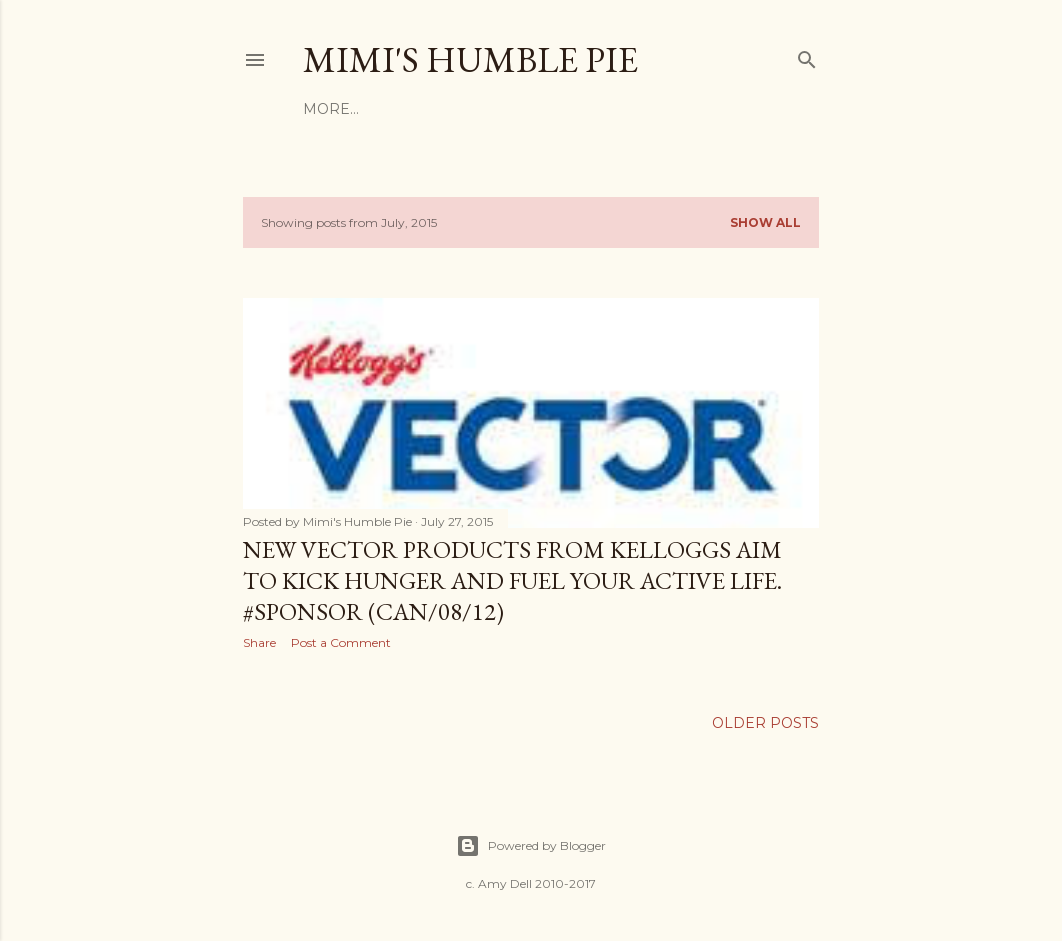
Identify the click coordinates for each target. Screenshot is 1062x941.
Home (327, 109)
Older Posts (765, 723)
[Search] (807, 55)
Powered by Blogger (531, 846)
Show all (765, 222)
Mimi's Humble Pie (470, 59)
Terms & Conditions (445, 109)
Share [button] (259, 642)
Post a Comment (341, 642)
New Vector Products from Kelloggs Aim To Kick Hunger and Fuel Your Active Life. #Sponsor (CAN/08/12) (512, 580)
